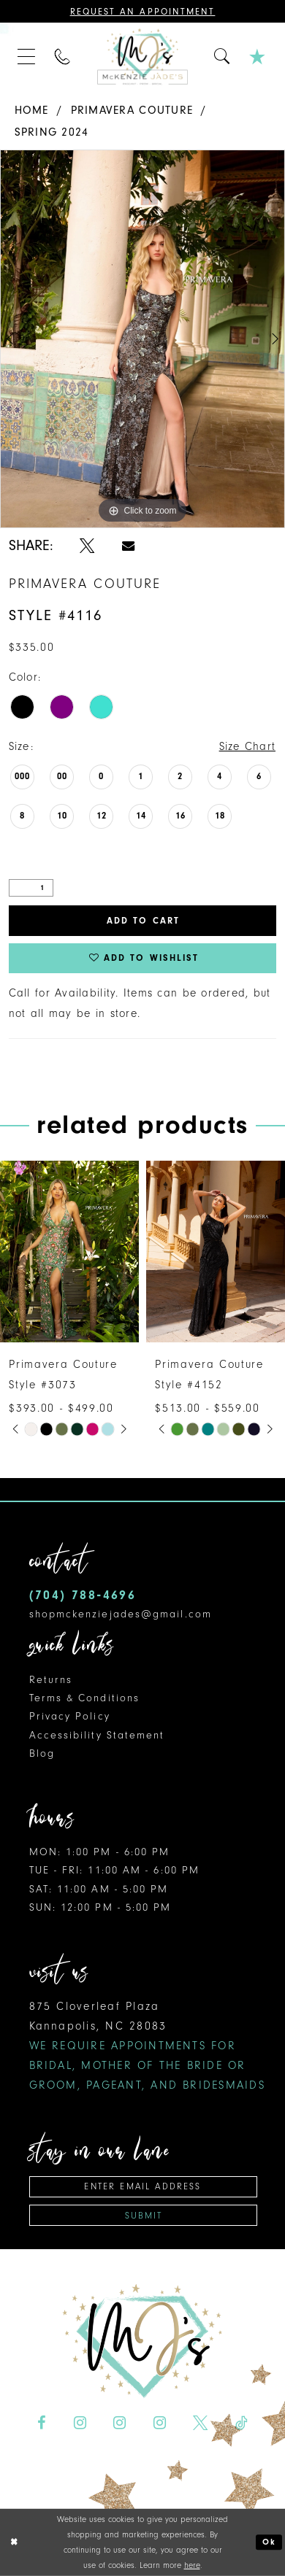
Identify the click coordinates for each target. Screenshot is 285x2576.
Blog (42, 1753)
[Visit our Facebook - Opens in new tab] (42, 2423)
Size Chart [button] (247, 746)
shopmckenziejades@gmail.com (120, 1614)
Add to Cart (143, 921)
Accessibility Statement (97, 1735)
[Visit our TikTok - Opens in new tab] (241, 2423)
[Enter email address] (143, 2186)
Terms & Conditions (84, 1698)
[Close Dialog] (13, 2542)
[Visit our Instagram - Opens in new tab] (79, 2423)
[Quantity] (31, 888)
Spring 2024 (52, 132)
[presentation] (69, 1251)
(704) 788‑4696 (83, 1594)
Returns (51, 1680)
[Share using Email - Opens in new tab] (128, 546)
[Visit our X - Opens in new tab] (200, 2423)
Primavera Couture (132, 110)
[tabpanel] (142, 339)
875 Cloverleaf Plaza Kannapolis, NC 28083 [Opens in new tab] (147, 2046)
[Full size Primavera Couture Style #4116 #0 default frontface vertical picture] (142, 339)
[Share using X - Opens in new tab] (87, 546)
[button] (27, 56)
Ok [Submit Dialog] (269, 2542)
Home (32, 110)
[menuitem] (27, 56)
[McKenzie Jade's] (142, 56)
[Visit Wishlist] (258, 56)
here (192, 2565)
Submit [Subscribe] (144, 2216)
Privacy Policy (69, 1716)
